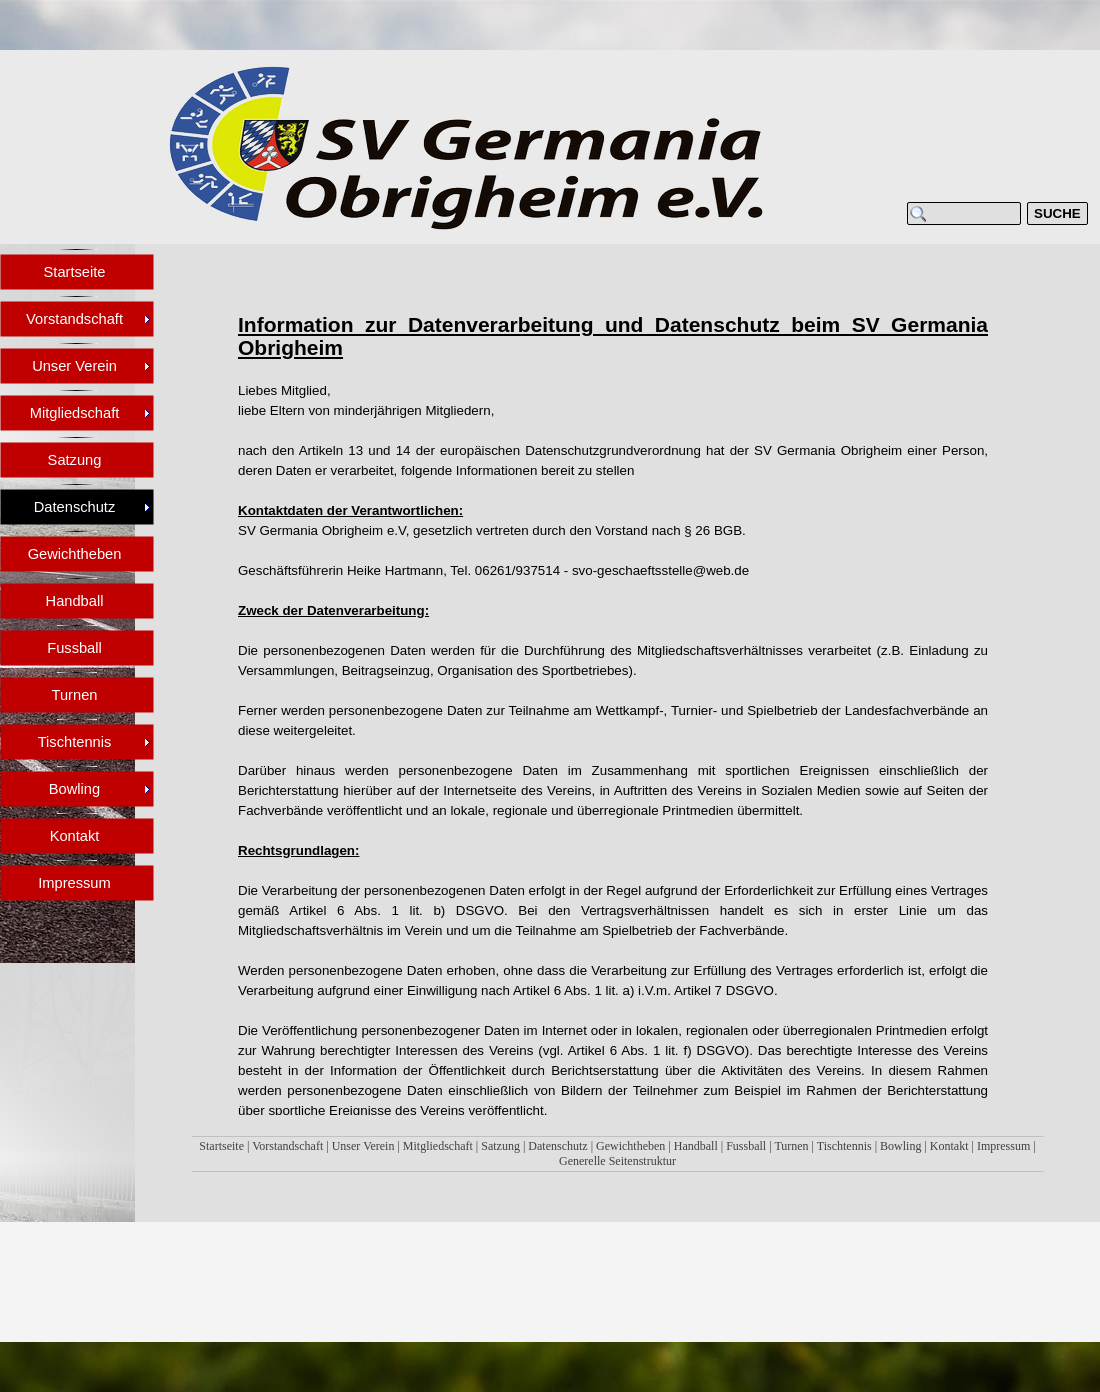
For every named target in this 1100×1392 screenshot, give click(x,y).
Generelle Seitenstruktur (617, 1161)
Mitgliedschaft (438, 1146)
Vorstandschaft (287, 1146)
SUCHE (1057, 213)
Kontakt (949, 1146)
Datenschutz (557, 1146)
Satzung (500, 1146)
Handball (696, 1146)
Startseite (221, 1146)
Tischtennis (844, 1146)
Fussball (746, 1146)
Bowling (900, 1146)
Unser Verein (363, 1146)
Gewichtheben (630, 1146)
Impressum (1003, 1146)
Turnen (791, 1146)
